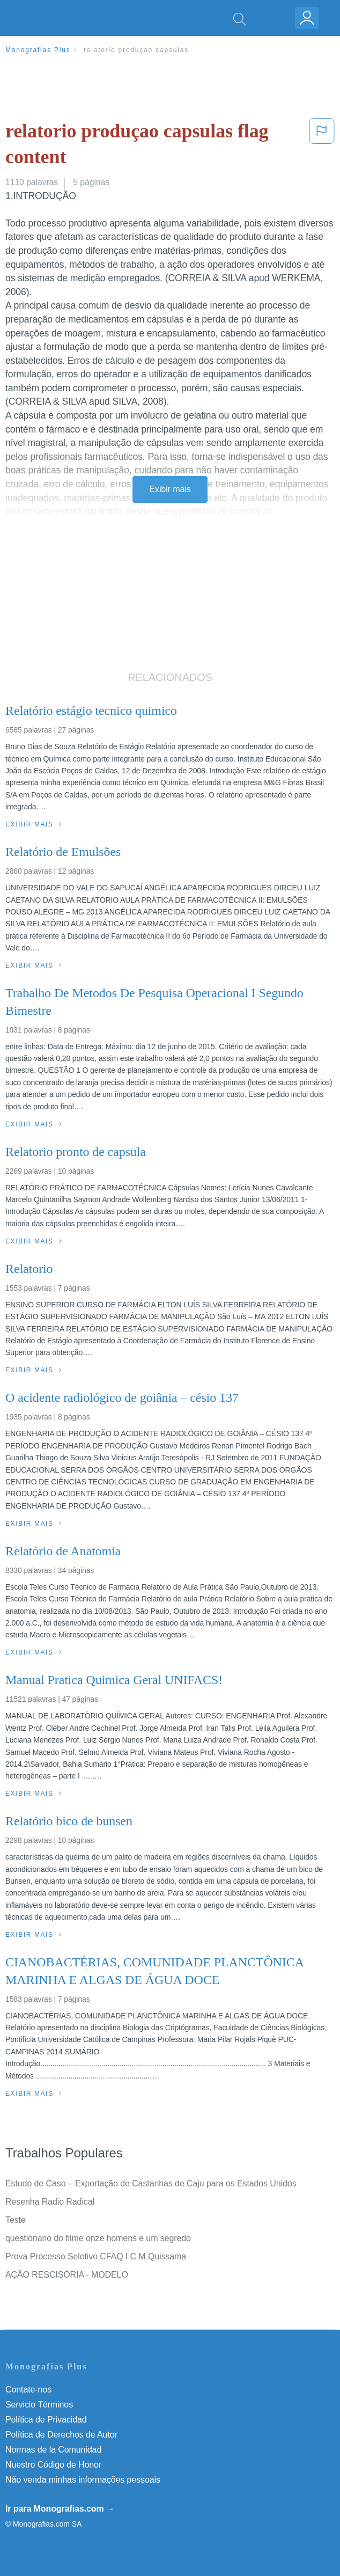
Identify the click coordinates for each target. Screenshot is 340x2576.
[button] (322, 146)
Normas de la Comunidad (53, 2449)
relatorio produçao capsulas (136, 50)
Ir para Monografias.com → (60, 2508)
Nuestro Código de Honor (53, 2464)
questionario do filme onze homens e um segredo (98, 2238)
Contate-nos (28, 2389)
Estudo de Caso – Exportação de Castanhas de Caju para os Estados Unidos (151, 2183)
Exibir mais (169, 489)
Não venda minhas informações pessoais (82, 2479)
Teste (15, 2219)
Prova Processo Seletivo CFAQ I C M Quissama (95, 2256)
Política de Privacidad (46, 2419)
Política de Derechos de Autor (61, 2434)
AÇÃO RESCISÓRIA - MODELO (66, 2274)
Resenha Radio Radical (49, 2201)
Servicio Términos (39, 2404)
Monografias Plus (38, 50)
